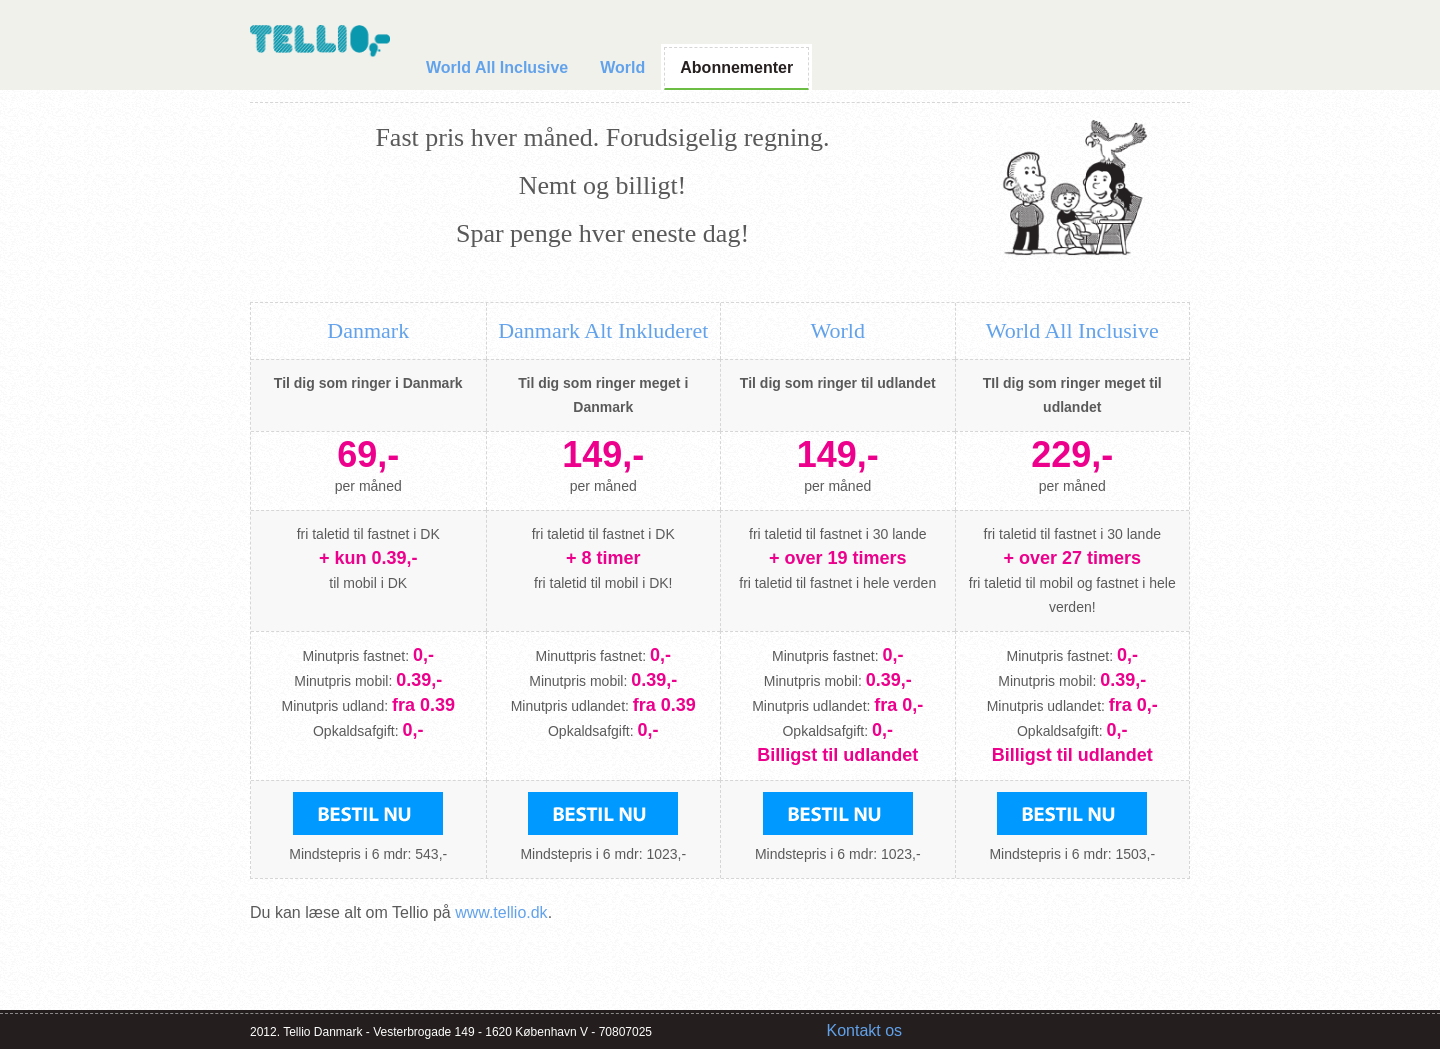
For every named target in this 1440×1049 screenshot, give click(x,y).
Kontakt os (865, 1030)
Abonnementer (736, 67)
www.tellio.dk (501, 912)
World (622, 67)
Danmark (368, 330)
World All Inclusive (497, 67)
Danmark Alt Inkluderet (603, 330)
